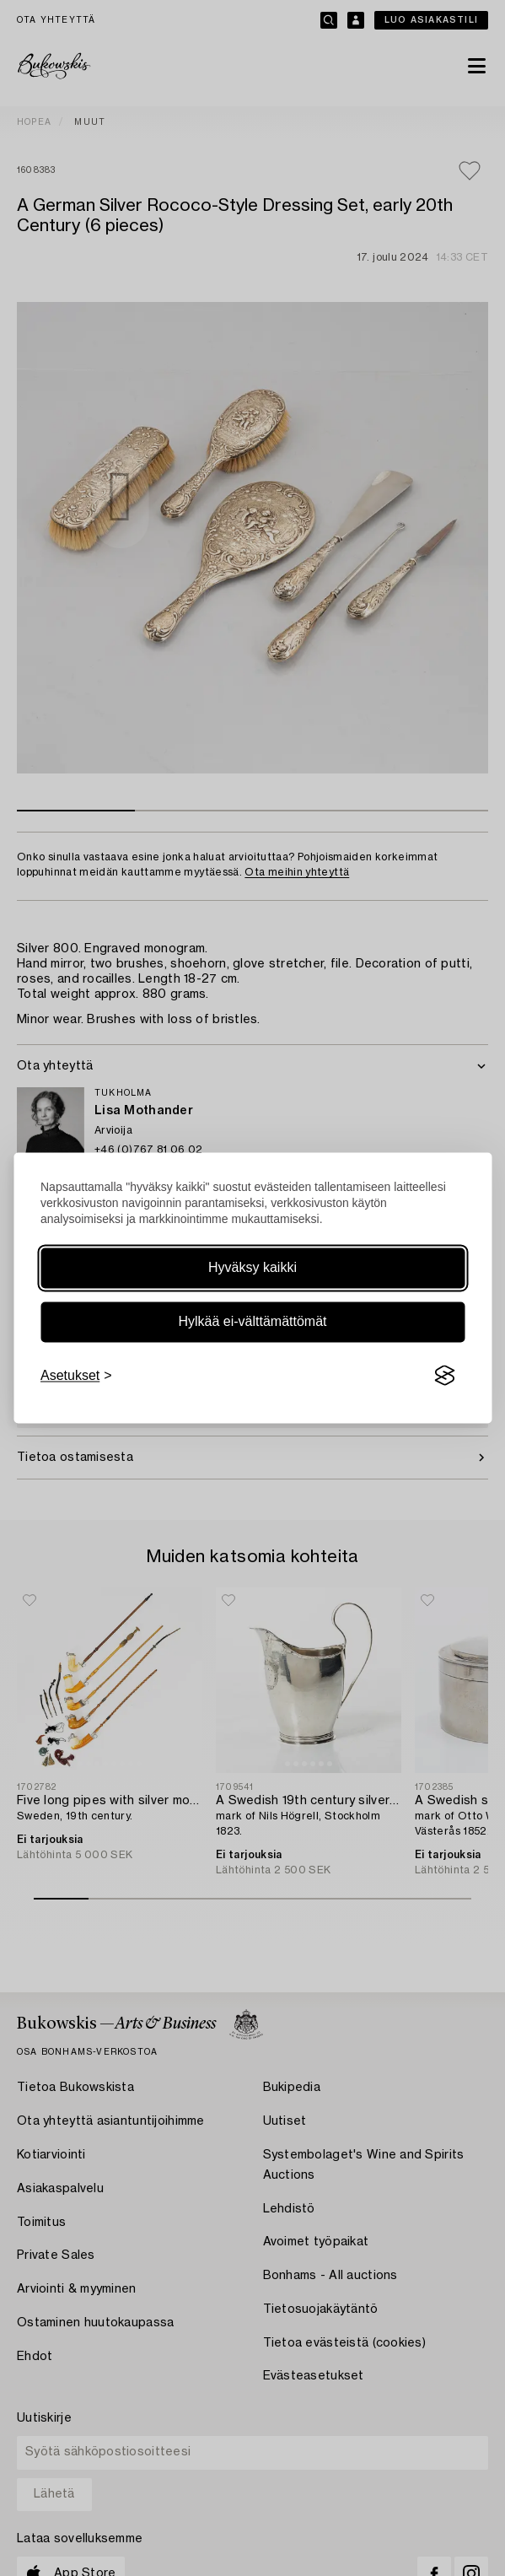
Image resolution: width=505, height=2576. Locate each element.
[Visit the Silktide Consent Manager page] (444, 1375)
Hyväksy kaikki (252, 1267)
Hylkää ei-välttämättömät (252, 1321)
